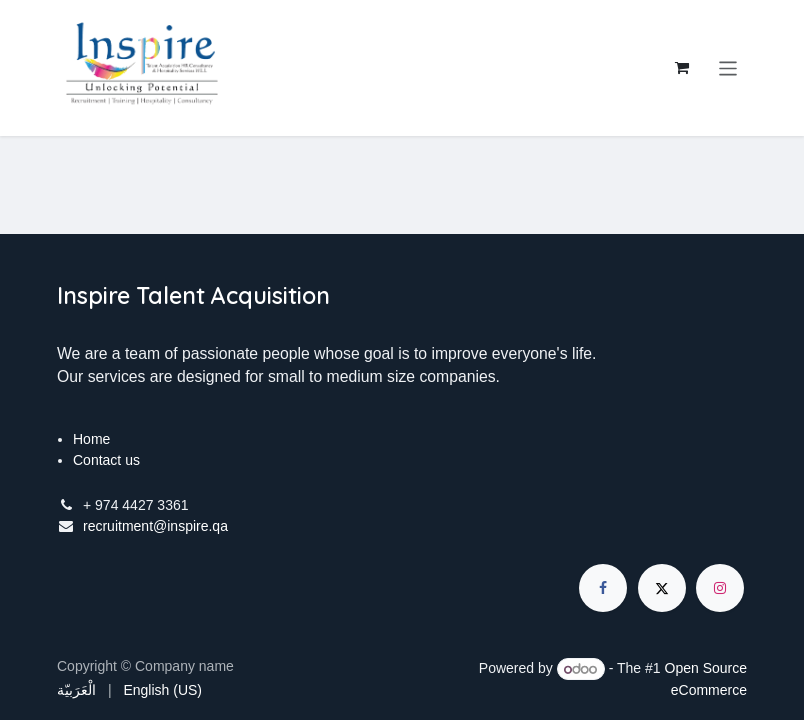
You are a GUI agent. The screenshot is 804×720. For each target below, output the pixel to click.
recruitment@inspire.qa (155, 526)
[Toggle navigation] (728, 67)
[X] (662, 588)
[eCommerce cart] (682, 68)
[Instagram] (720, 588)
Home (91, 439)
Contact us (106, 460)
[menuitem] (76, 690)
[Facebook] (603, 588)
